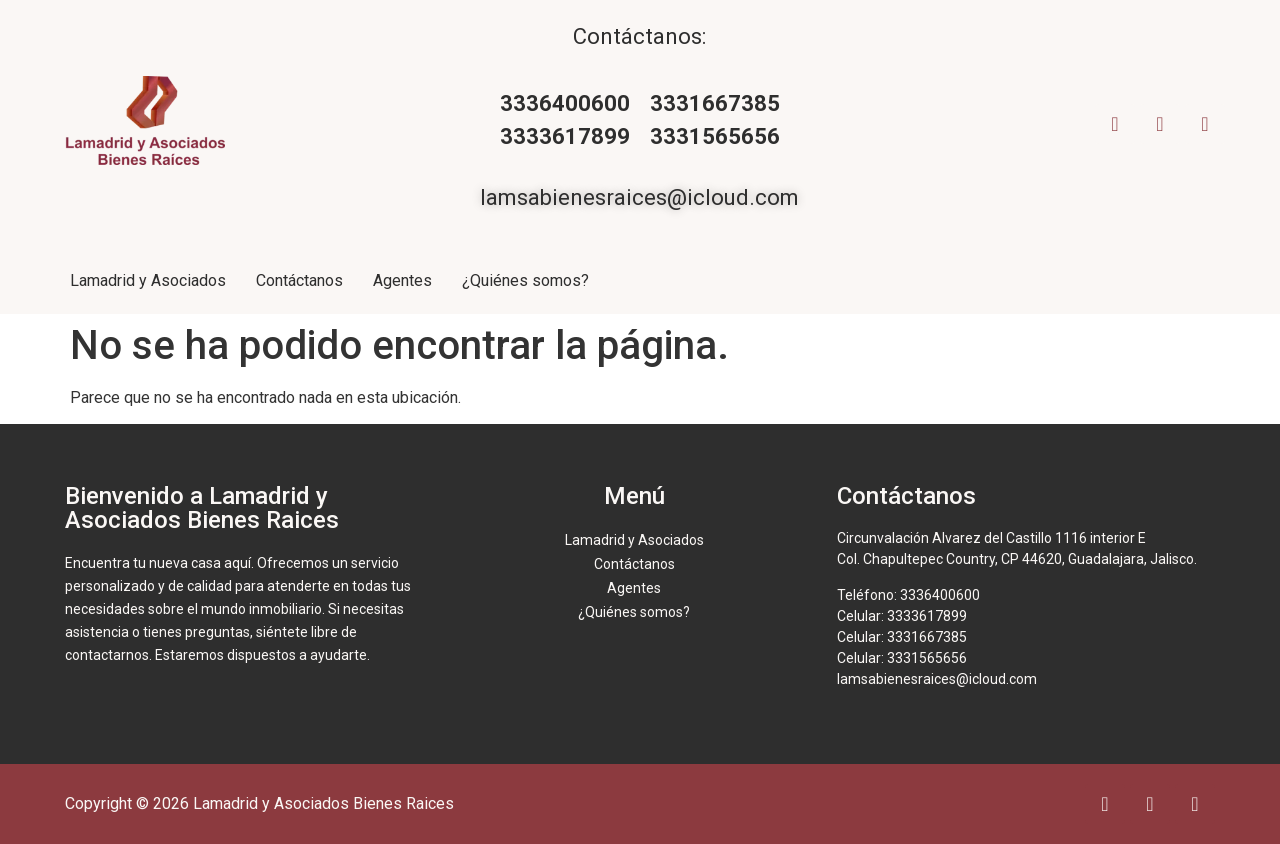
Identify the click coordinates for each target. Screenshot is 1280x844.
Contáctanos (299, 280)
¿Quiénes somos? (525, 280)
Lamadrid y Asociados (148, 280)
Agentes (402, 280)
